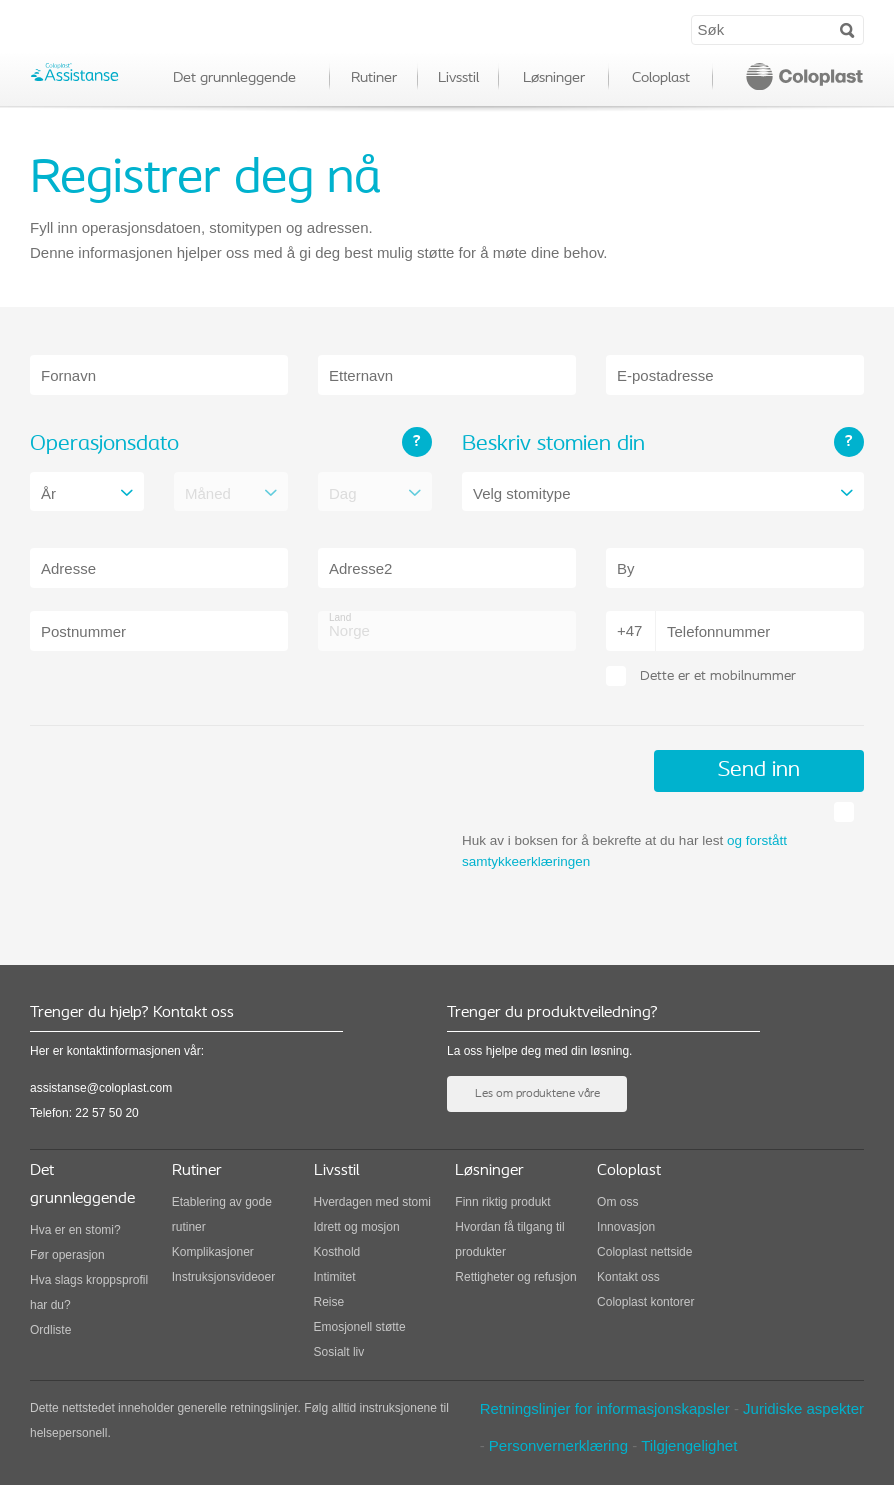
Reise (329, 1302)
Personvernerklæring (558, 1445)
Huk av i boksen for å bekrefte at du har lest (624, 851)
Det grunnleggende (234, 78)
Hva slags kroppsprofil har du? (89, 1292)
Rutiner (374, 78)
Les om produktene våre (537, 1094)
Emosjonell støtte (360, 1327)
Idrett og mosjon (357, 1227)
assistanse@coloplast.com (101, 1088)
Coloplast (661, 78)
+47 (629, 630)
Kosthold (337, 1252)
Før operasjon (67, 1255)
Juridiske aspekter (803, 1408)
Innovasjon (626, 1227)
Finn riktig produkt (502, 1202)
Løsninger (554, 78)
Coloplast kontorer (645, 1302)
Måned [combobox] (208, 493)
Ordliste (50, 1330)
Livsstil (458, 78)
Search (847, 29)
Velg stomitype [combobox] (522, 493)
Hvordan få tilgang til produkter (509, 1239)
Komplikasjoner (213, 1252)
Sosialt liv (339, 1352)
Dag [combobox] (343, 493)
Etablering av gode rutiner (222, 1214)
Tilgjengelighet (689, 1445)
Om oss (617, 1202)
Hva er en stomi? (75, 1230)
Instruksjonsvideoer (223, 1277)
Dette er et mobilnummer (718, 676)
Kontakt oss (628, 1277)
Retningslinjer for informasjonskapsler (605, 1408)
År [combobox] (48, 493)
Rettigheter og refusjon (515, 1277)
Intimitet (335, 1277)
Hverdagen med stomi (372, 1202)
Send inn (759, 770)
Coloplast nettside (644, 1252)
